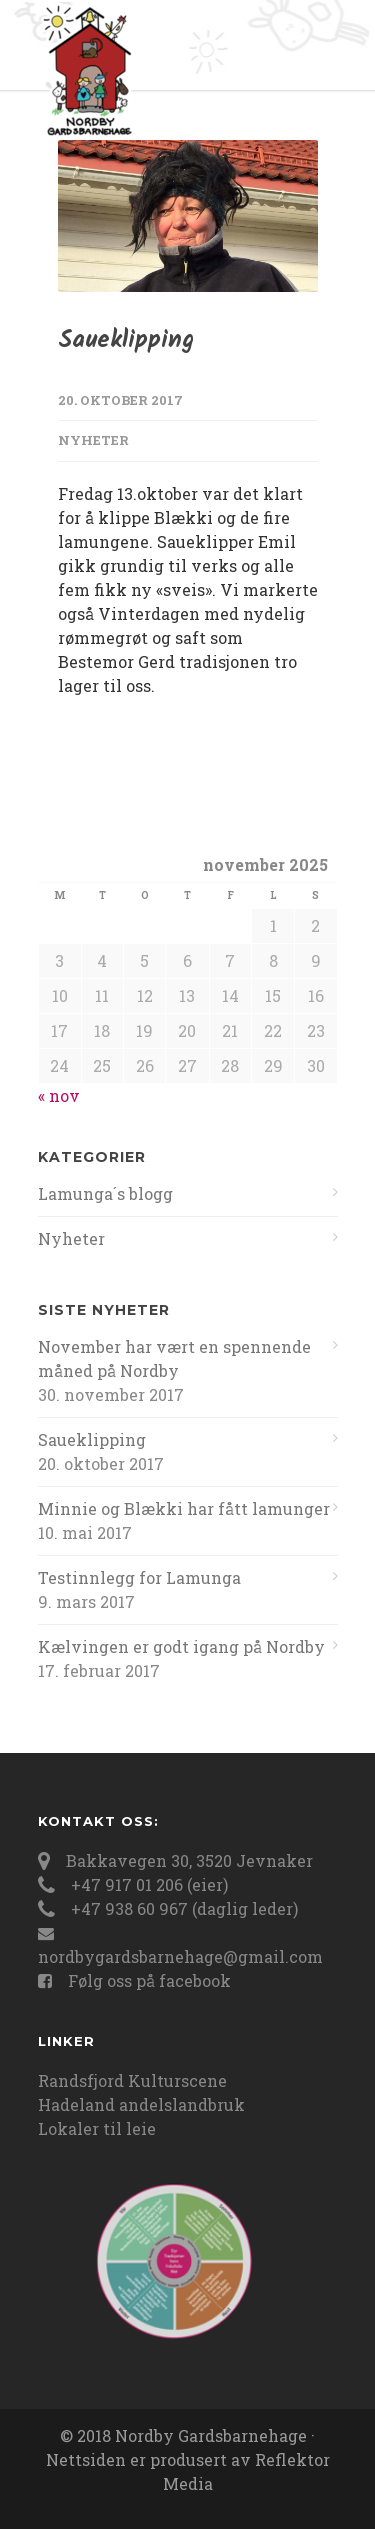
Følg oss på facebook (149, 1980)
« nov (59, 1095)
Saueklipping (126, 340)
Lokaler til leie (97, 2128)
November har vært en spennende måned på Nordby (174, 1358)
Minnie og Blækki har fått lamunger (184, 1508)
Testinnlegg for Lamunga (139, 1577)
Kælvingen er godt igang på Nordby (181, 1646)
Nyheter (93, 440)
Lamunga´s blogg (105, 1193)
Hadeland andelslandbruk (141, 2104)
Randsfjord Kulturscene (132, 2080)
